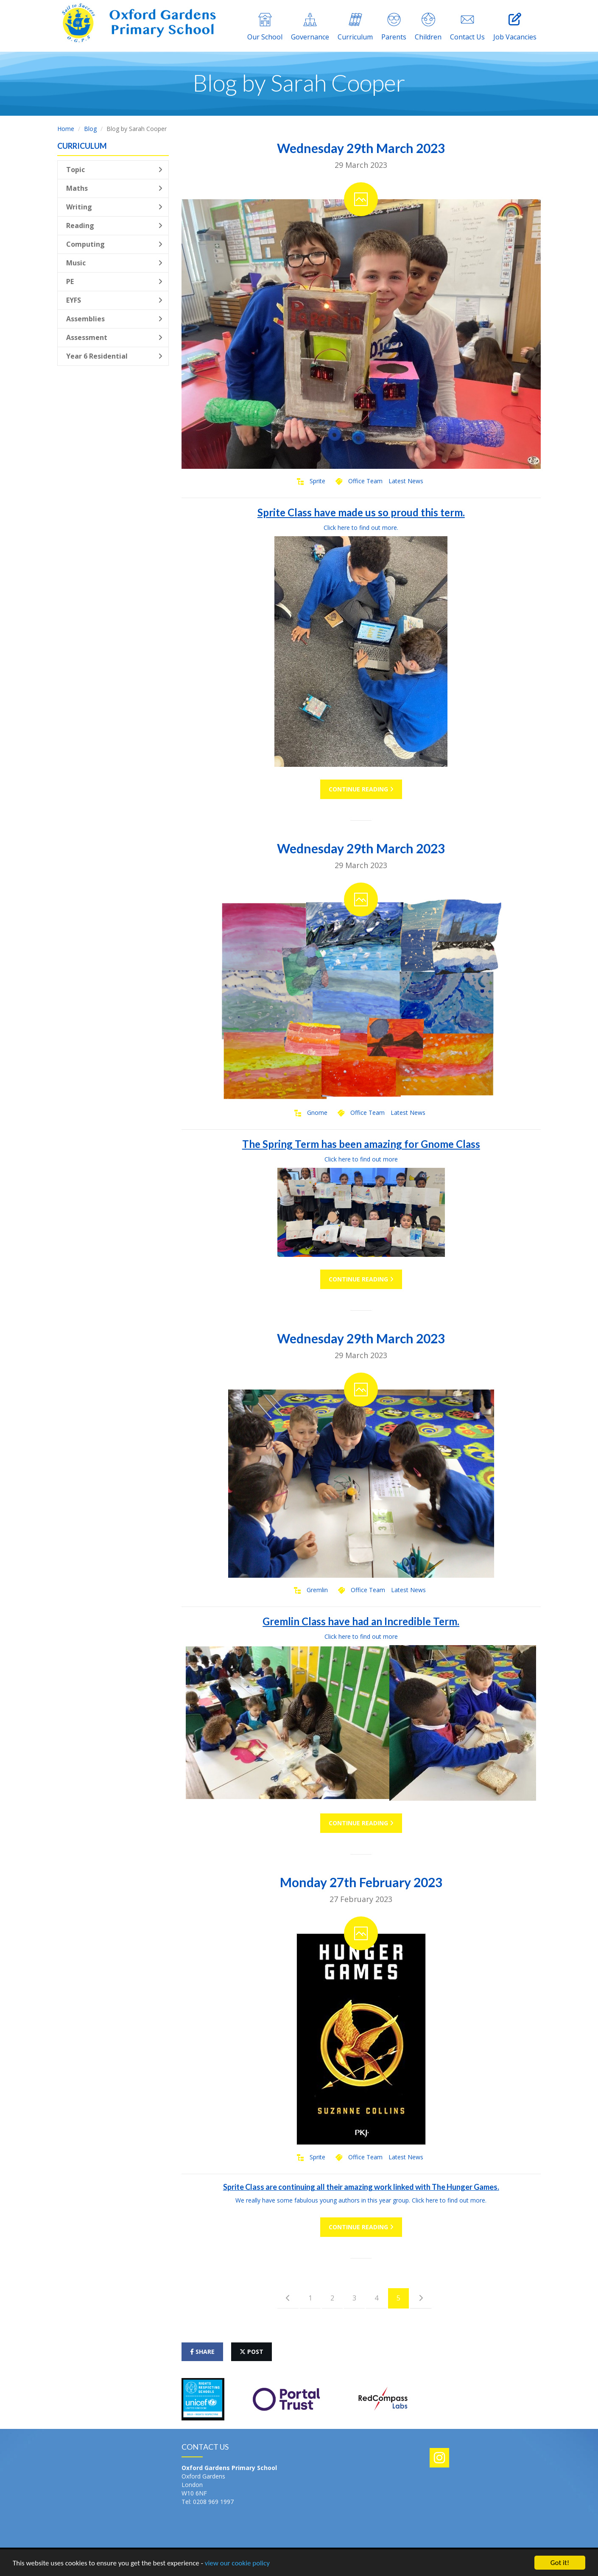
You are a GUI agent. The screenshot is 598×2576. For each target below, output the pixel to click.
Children (428, 27)
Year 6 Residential (114, 356)
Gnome (317, 1112)
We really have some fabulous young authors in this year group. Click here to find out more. (360, 2200)
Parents (393, 27)
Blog (90, 129)
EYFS (114, 300)
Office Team (365, 481)
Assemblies (114, 318)
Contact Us (467, 27)
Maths (114, 188)
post (251, 2352)
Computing (114, 244)
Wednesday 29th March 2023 (361, 148)
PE (114, 281)
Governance (310, 27)
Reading (114, 225)
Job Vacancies (515, 27)
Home (65, 129)
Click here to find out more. (361, 528)
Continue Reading (361, 789)
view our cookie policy (237, 2563)
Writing (114, 207)
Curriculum (355, 27)
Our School (264, 27)
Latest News (405, 481)
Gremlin (317, 1590)
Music (114, 262)
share (202, 2352)
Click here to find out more (361, 1159)
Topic (114, 169)
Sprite (317, 481)
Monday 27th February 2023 (361, 1882)
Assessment (114, 337)
